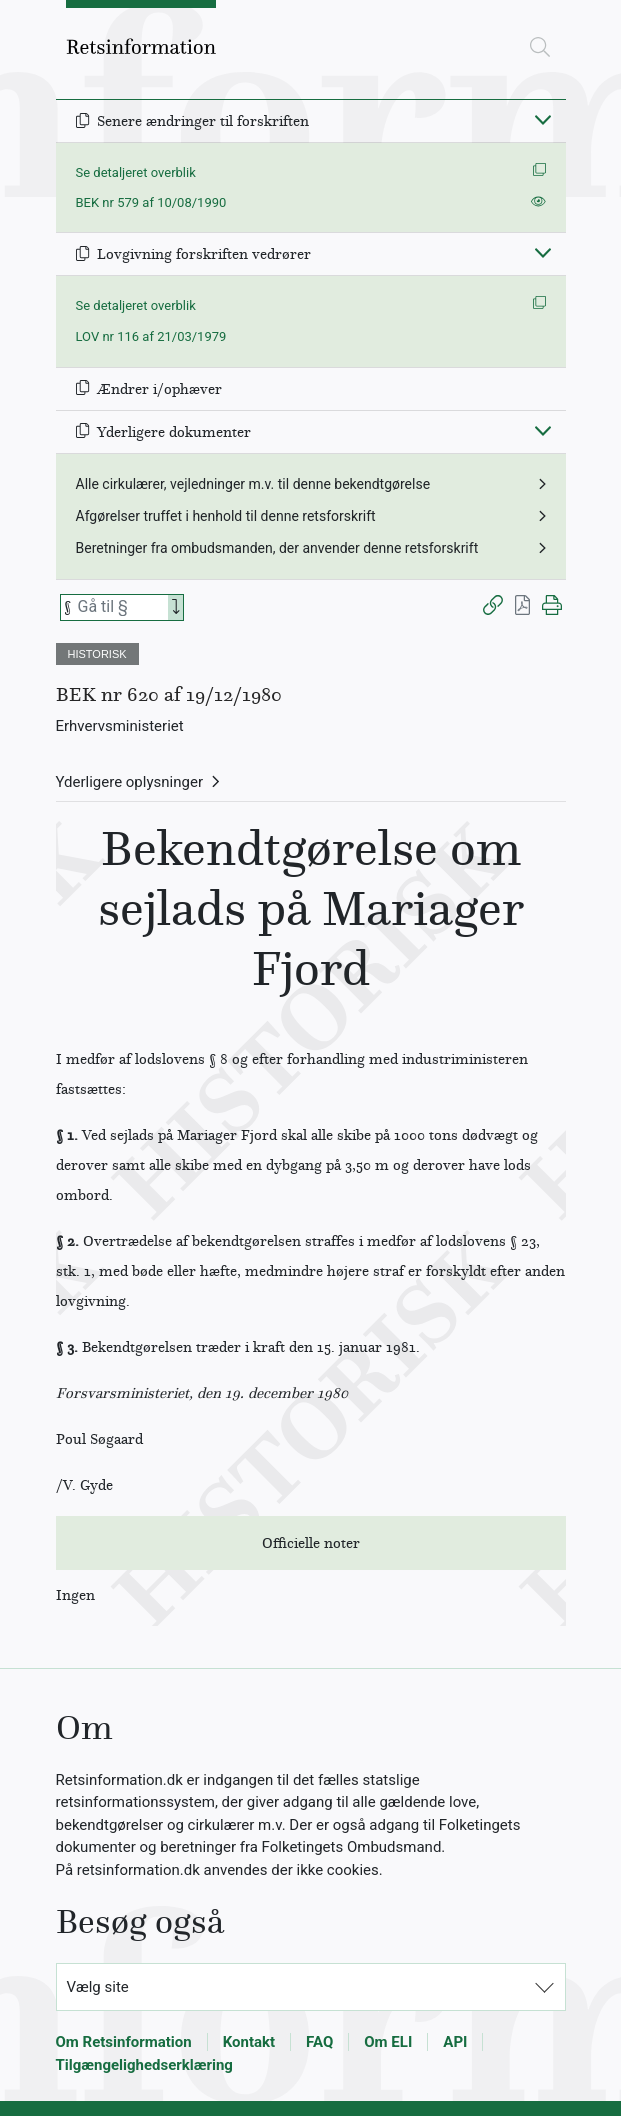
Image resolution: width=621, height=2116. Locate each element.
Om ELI (388, 2042)
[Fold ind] (543, 119)
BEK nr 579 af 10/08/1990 (151, 202)
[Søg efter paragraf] (121, 607)
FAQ (319, 2042)
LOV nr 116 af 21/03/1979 (151, 336)
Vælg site (98, 1987)
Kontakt (249, 2042)
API (455, 2042)
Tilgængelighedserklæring (144, 2065)
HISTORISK (97, 654)
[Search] (176, 607)
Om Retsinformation (124, 2042)
